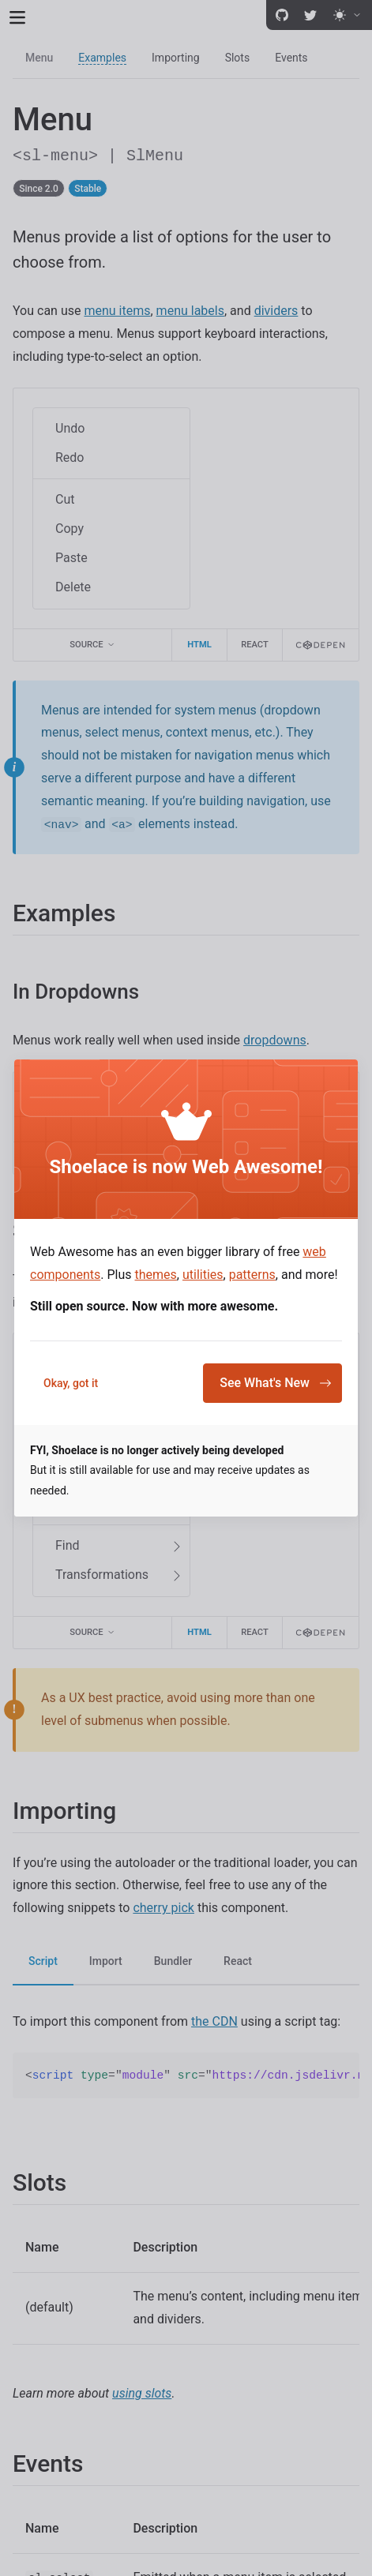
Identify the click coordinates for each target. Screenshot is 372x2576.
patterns (252, 1274)
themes (156, 1274)
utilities (203, 1274)
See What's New (276, 1382)
